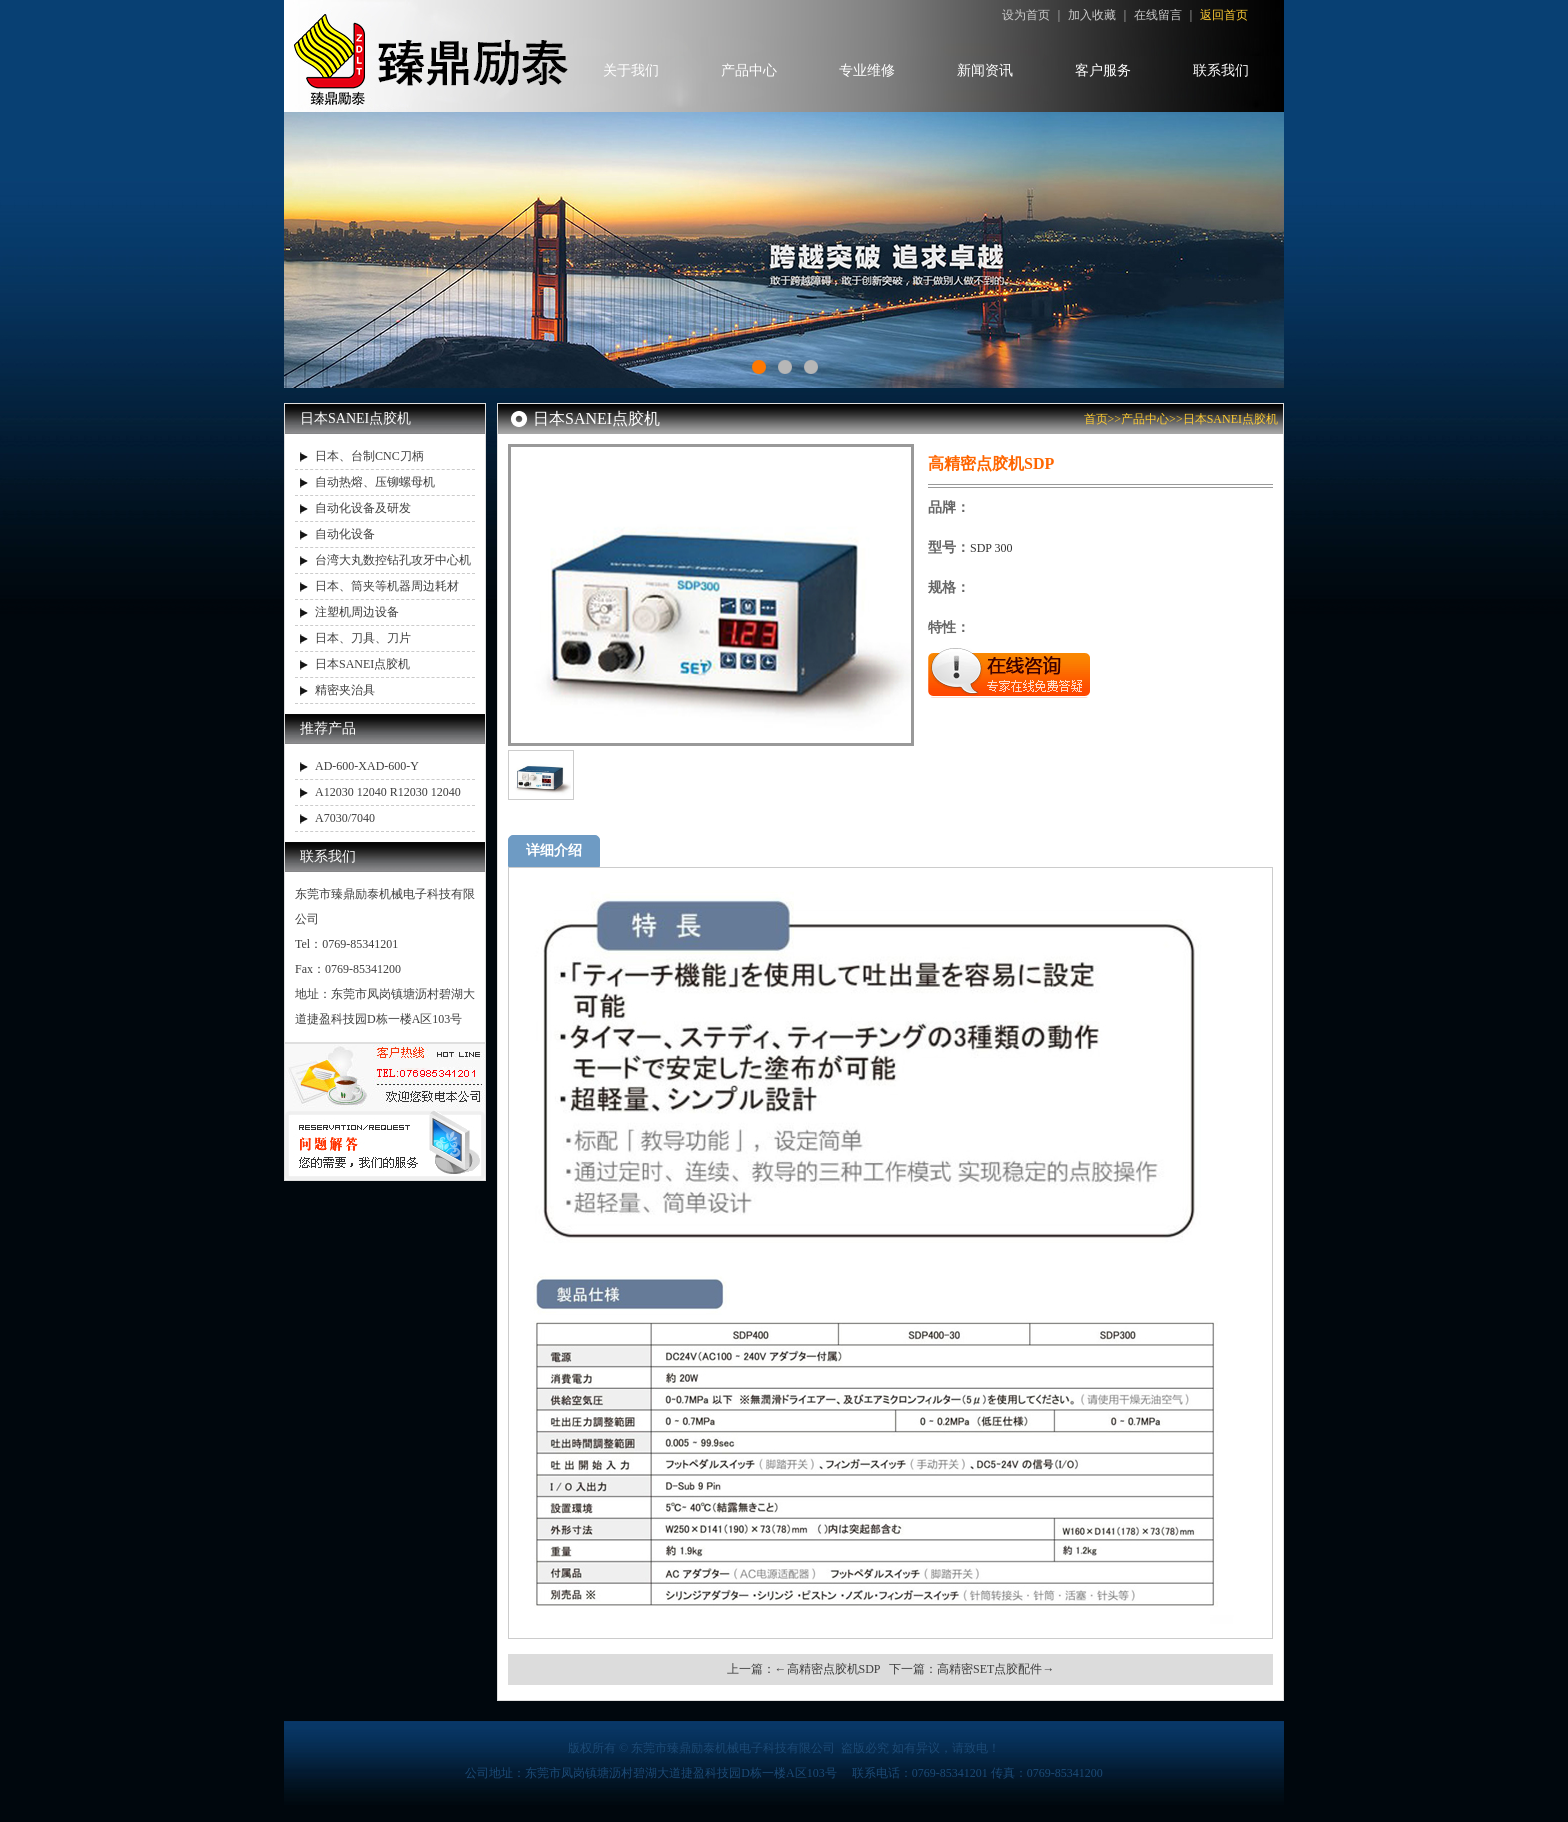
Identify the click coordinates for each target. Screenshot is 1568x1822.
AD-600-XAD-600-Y (367, 766)
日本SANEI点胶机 (362, 664)
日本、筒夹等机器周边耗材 (387, 586)
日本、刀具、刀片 (363, 638)
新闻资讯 (985, 70)
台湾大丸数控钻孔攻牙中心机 (393, 560)
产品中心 (749, 70)
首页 (1096, 419)
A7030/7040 (345, 818)
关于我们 (631, 70)
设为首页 (1026, 15)
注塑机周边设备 (357, 612)
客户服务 (1103, 70)
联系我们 (1221, 70)
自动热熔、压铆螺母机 (375, 482)
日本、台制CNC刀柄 (369, 456)
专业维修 (867, 70)
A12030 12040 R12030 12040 (388, 792)
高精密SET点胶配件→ (995, 1669)
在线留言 (1158, 15)
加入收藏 (1092, 15)
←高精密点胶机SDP (828, 1669)
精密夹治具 (345, 690)
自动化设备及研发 (363, 508)
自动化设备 (345, 534)
